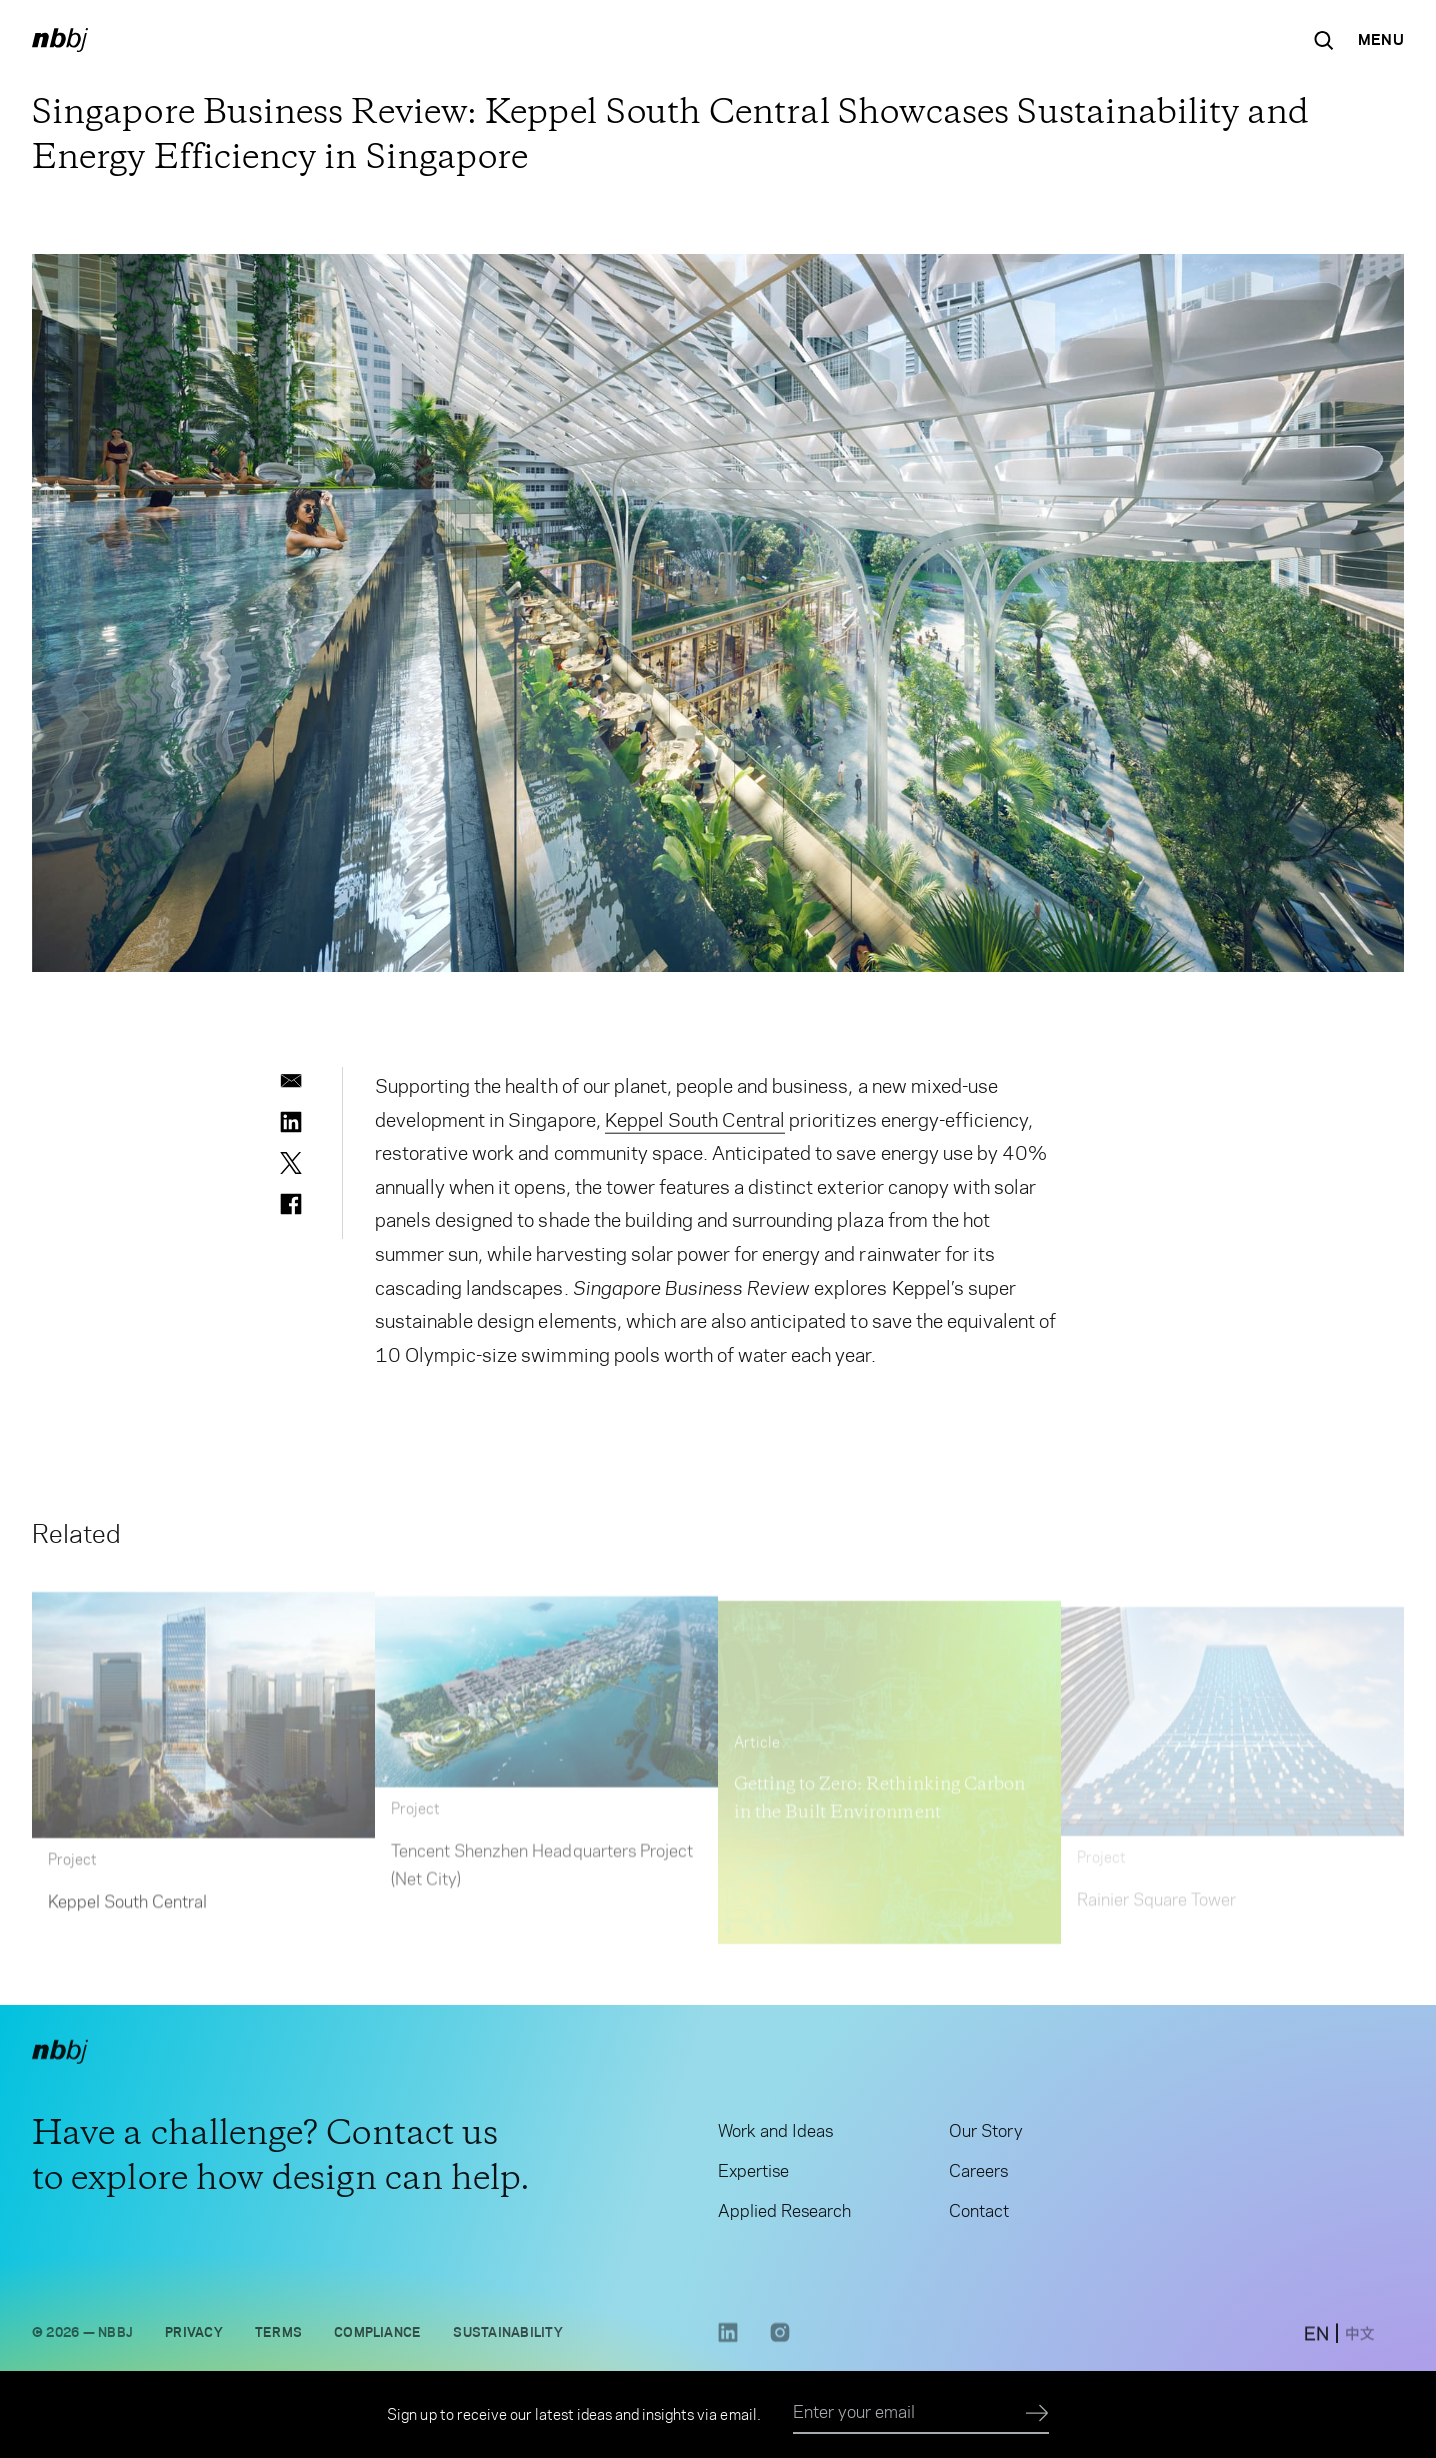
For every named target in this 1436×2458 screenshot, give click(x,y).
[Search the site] (1324, 40)
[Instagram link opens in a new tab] (780, 2346)
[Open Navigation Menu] (1381, 40)
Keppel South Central (695, 1125)
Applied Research (784, 2217)
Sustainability (507, 2338)
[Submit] (1037, 2414)
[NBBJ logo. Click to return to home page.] (60, 40)
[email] (291, 1081)
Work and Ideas (775, 2137)
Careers (978, 2177)
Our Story (985, 2137)
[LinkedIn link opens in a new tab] (728, 2346)
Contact (979, 2217)
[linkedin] (291, 1122)
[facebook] (291, 1204)
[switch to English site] (1316, 2342)
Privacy (194, 2338)
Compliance (377, 2338)
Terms (278, 2338)
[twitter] (291, 1163)
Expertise (753, 2177)
